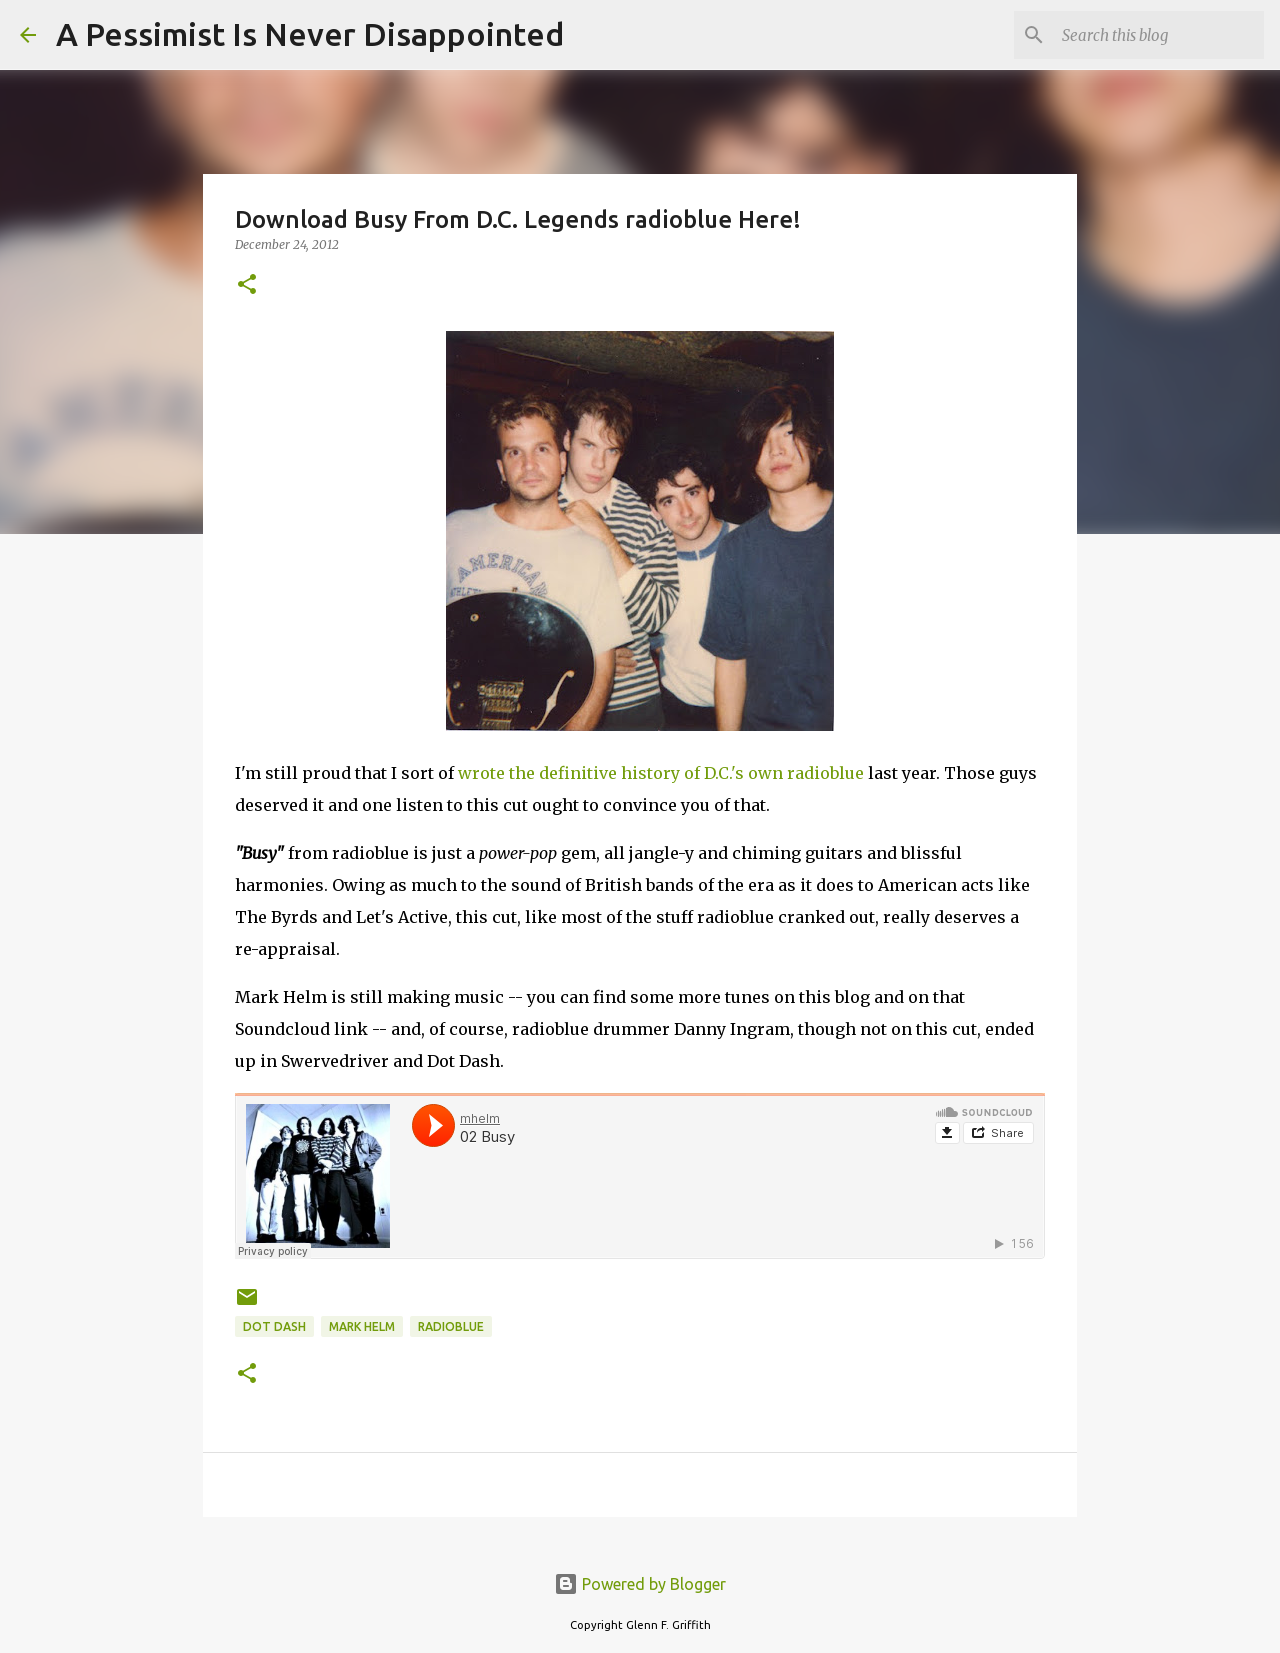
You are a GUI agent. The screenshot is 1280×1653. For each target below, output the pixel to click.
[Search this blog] (1159, 35)
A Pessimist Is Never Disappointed (310, 34)
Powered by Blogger (640, 1584)
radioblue (451, 1326)
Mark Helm (362, 1326)
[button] (247, 285)
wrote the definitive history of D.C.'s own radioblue (661, 773)
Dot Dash (274, 1326)
